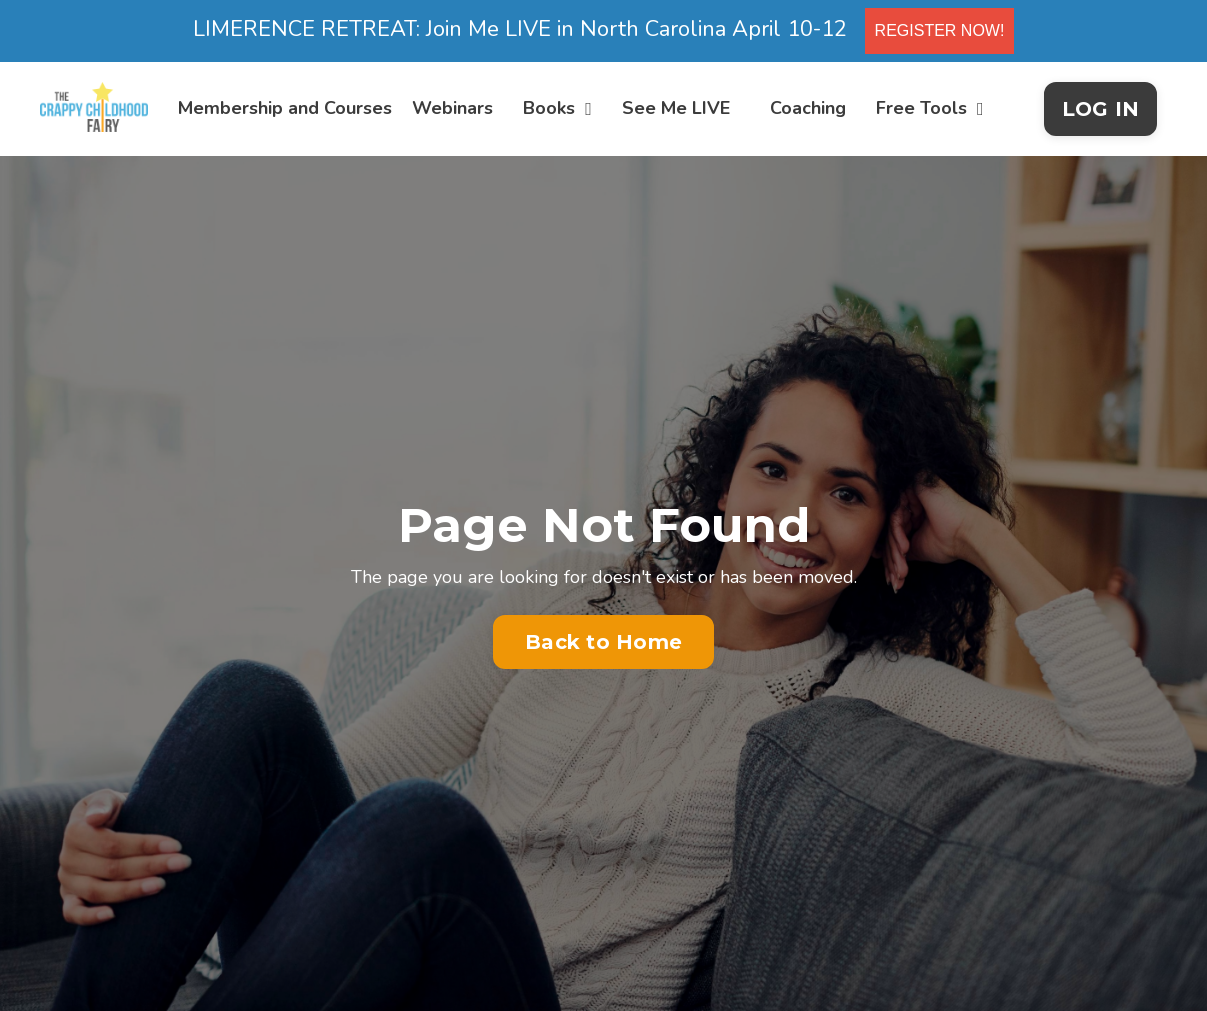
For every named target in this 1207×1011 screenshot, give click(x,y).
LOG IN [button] (1101, 109)
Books (557, 108)
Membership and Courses (285, 108)
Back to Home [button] (603, 642)
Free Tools (930, 108)
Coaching (808, 108)
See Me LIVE (676, 108)
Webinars (452, 108)
